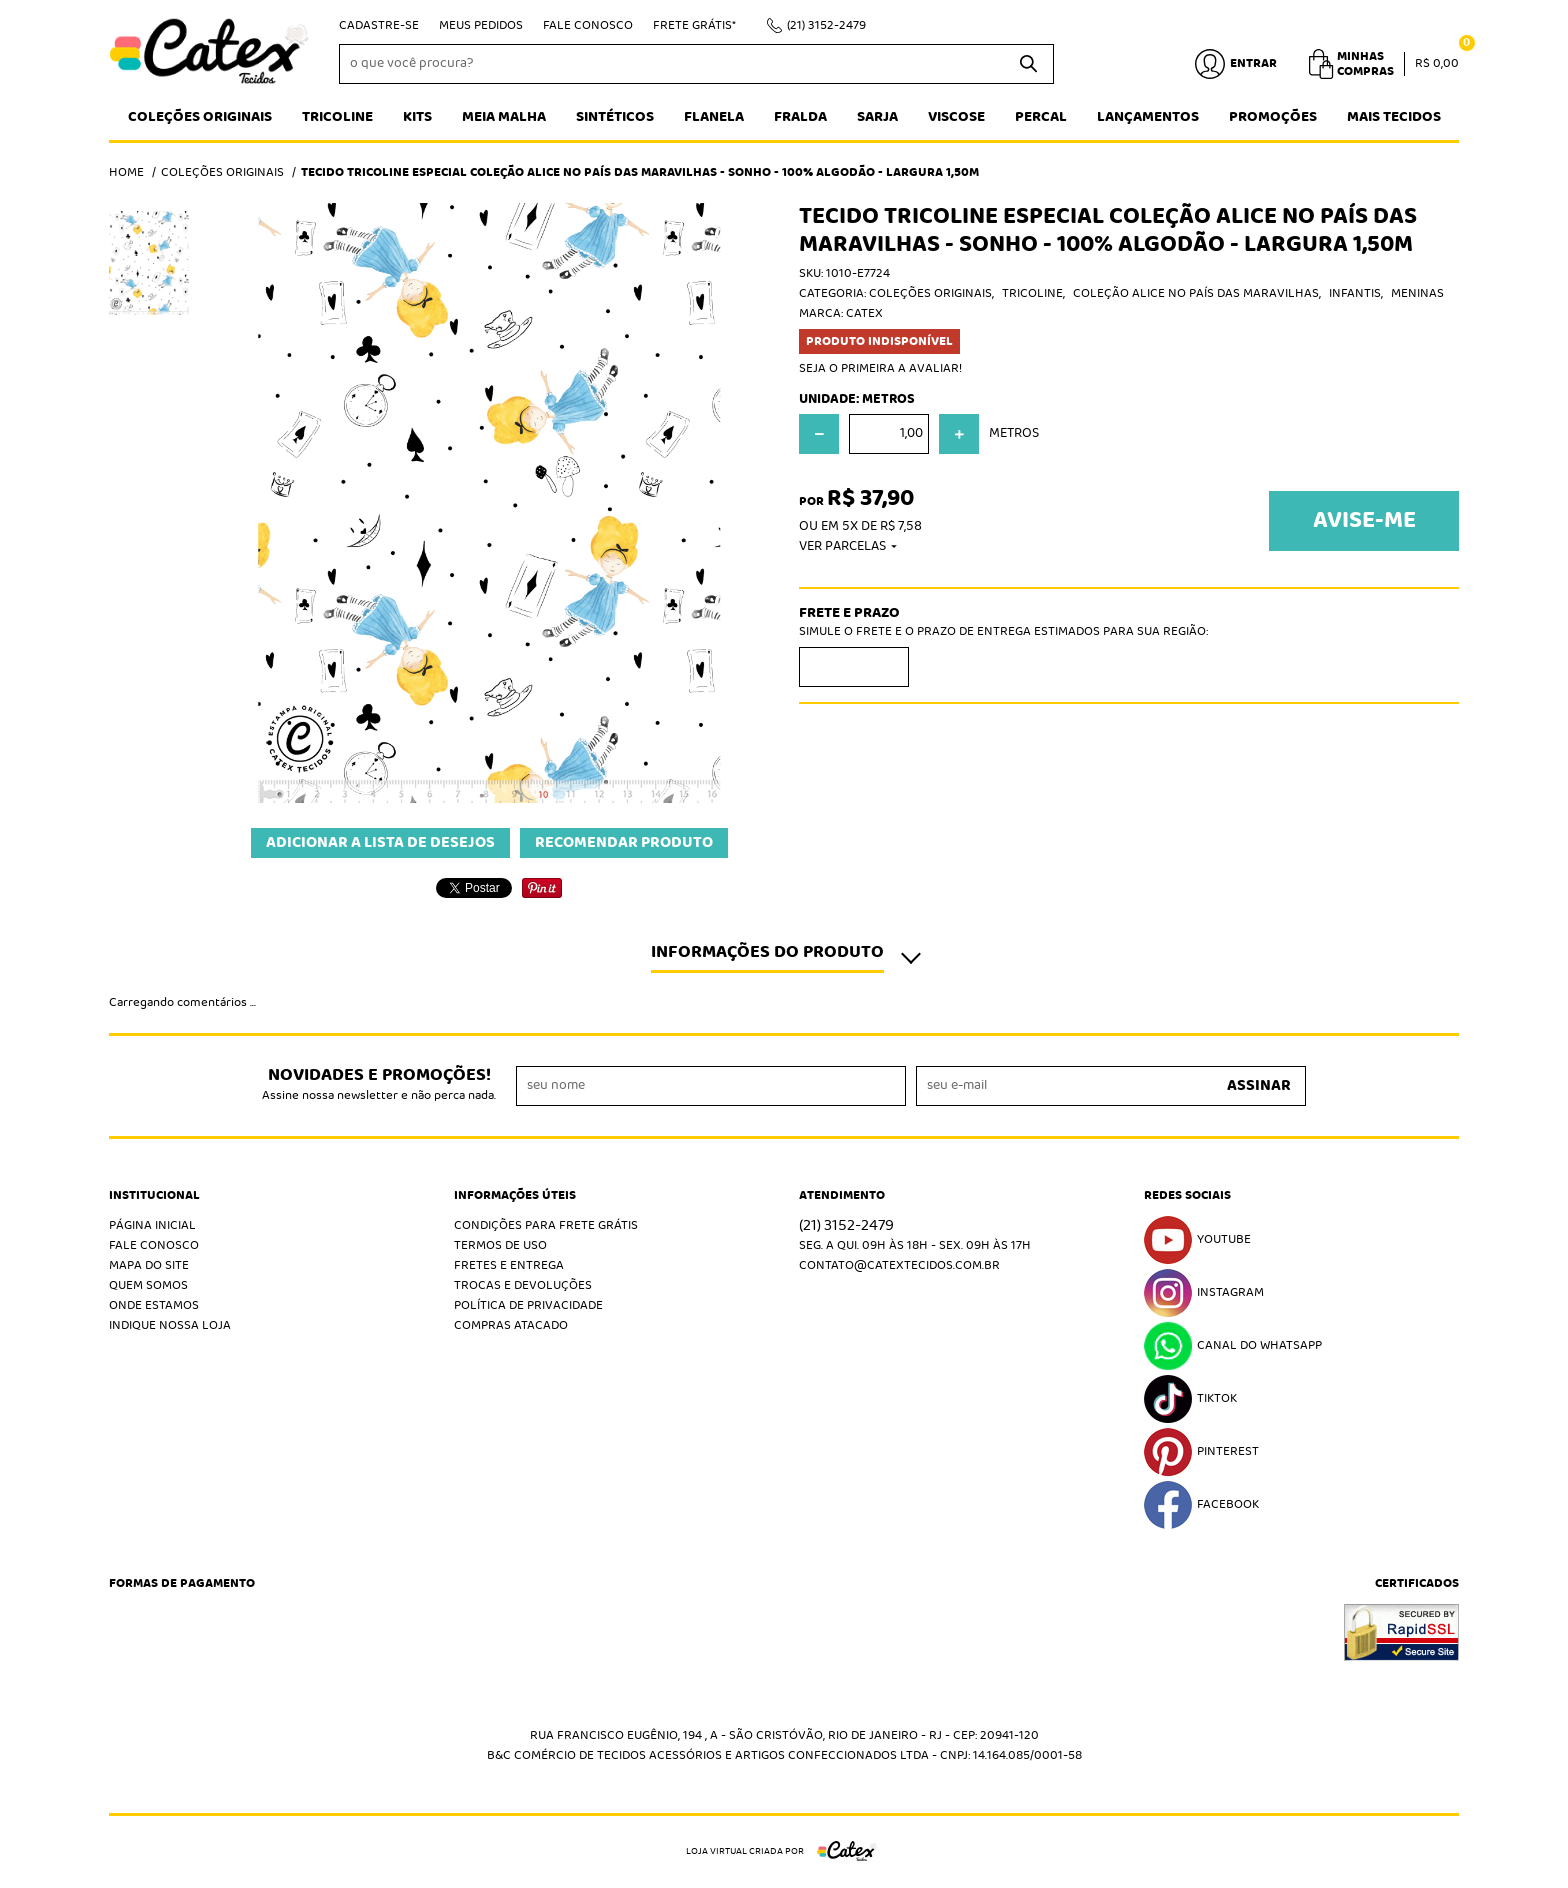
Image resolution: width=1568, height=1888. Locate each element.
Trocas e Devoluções (523, 1285)
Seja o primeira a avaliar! (880, 368)
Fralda (800, 117)
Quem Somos (148, 1285)
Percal (1041, 117)
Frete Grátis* (694, 25)
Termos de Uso (500, 1245)
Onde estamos (154, 1305)
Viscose (956, 117)
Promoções (1273, 117)
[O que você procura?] (1029, 64)
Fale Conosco (588, 25)
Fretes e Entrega (509, 1265)
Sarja (877, 117)
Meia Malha (504, 117)
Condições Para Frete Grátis (546, 1225)
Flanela (714, 117)
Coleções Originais (200, 117)
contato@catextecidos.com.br (899, 1265)
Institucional (154, 1196)
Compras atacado (511, 1325)
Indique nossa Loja (170, 1325)
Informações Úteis (515, 1196)
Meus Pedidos (481, 25)
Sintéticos (615, 117)
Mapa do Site (149, 1265)
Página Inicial (152, 1225)
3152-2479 (826, 25)
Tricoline (337, 117)
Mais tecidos (1394, 117)
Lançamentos (1148, 117)
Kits (417, 117)
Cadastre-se (379, 25)
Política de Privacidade (528, 1305)
